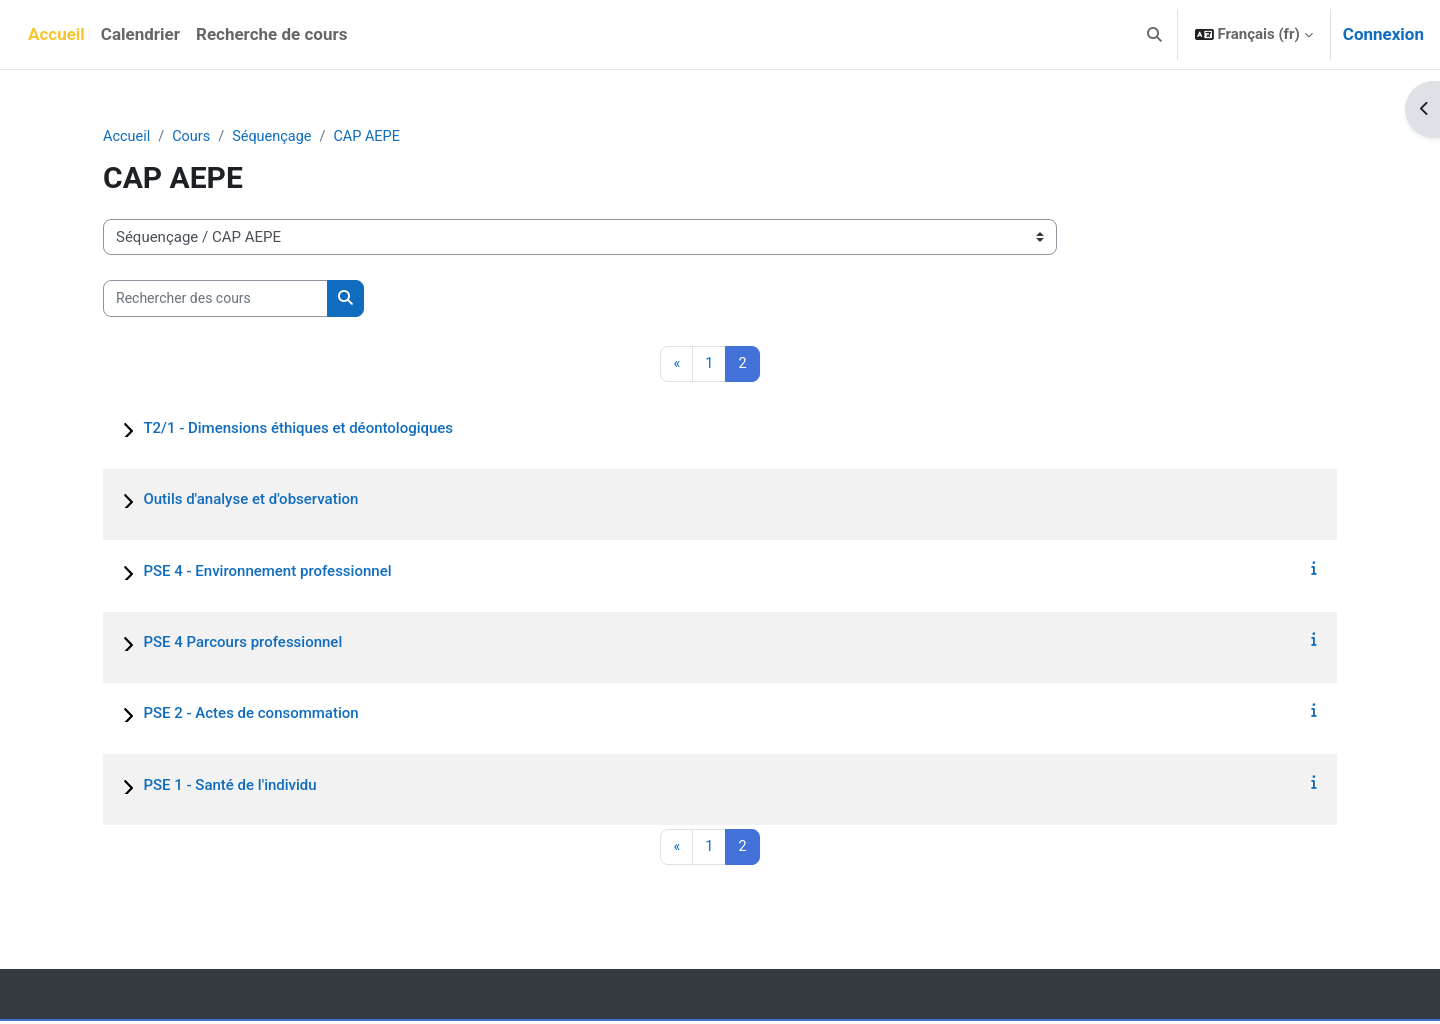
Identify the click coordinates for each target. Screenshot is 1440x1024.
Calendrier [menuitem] (140, 34)
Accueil (127, 137)
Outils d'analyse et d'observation (250, 501)
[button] (1154, 34)
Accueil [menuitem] (56, 34)
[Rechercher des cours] (215, 299)
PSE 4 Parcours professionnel (242, 643)
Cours (193, 137)
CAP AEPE (374, 137)
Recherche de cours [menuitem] (271, 34)
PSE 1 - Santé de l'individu (229, 786)
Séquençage (277, 137)
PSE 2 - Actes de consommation (250, 715)
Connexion (1383, 34)
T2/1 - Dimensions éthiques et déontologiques (298, 430)
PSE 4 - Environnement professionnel (267, 572)
